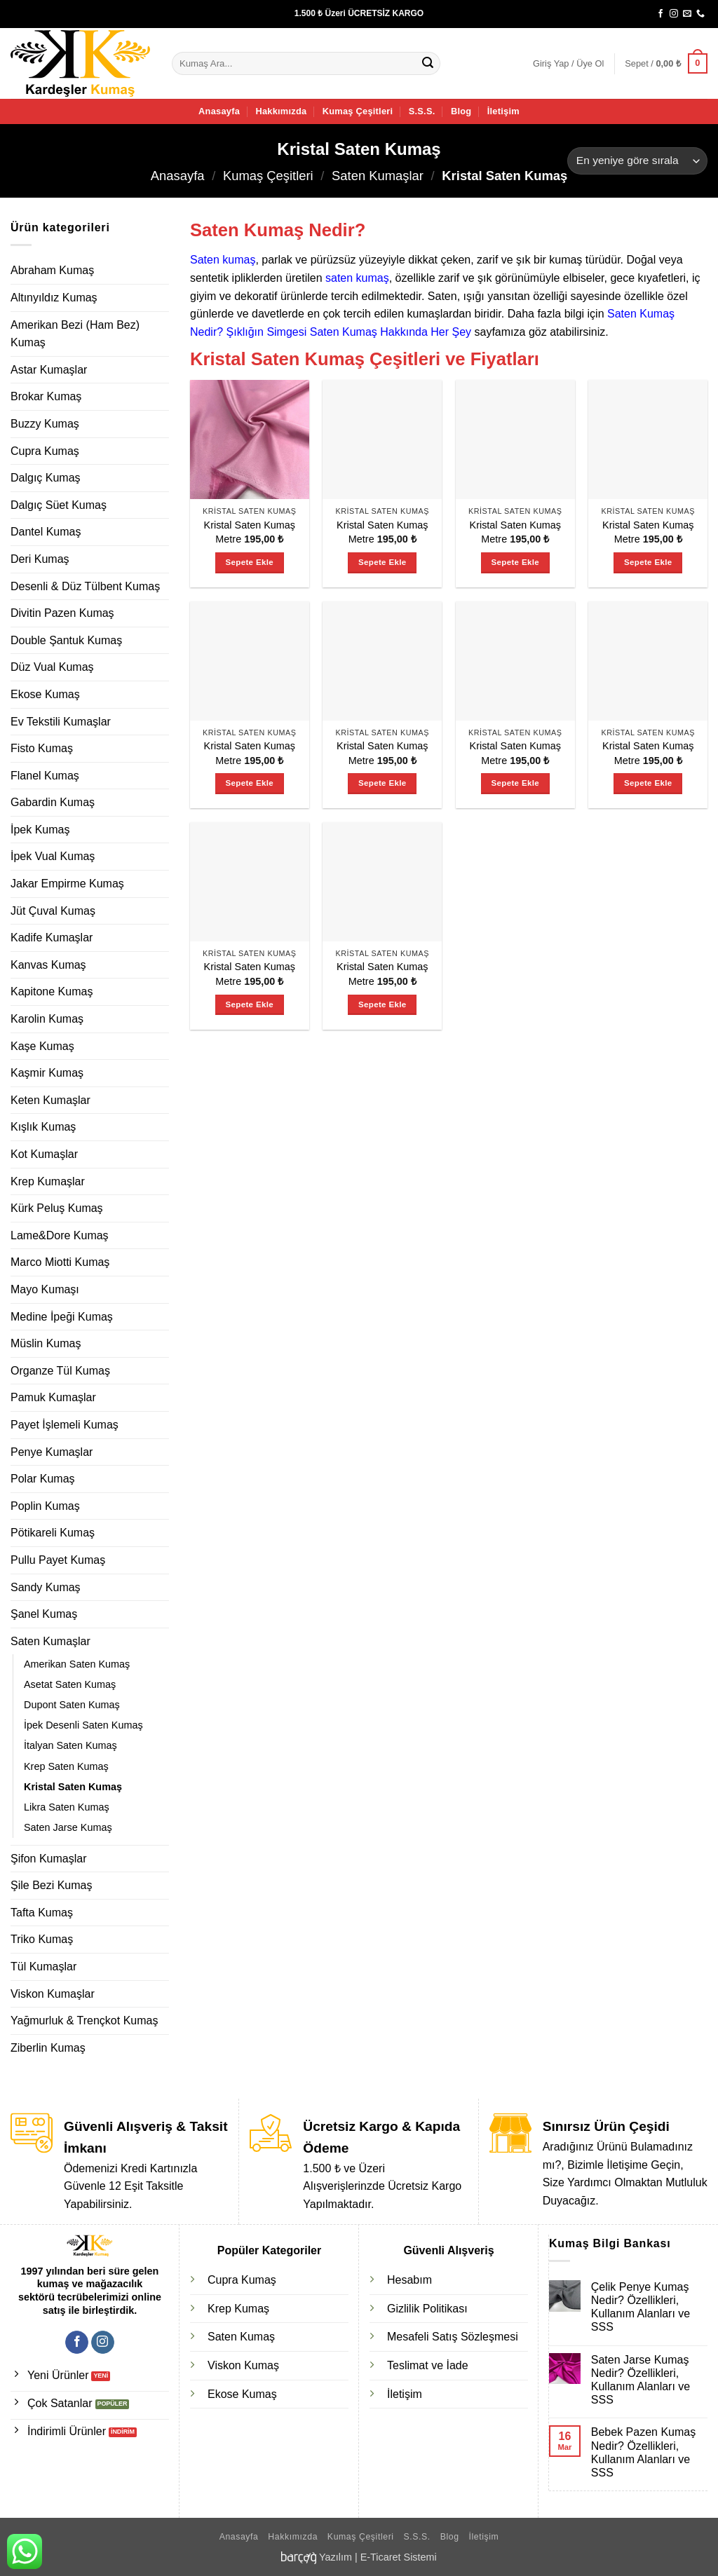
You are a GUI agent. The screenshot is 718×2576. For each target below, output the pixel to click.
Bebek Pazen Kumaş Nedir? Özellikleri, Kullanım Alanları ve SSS (643, 2452)
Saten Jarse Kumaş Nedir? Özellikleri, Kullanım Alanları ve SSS (640, 2380)
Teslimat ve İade (427, 2365)
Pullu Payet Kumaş (58, 1560)
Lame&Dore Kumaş (60, 1235)
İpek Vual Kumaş (53, 856)
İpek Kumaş (40, 830)
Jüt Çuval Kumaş (53, 911)
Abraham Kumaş (52, 270)
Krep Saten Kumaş (66, 1766)
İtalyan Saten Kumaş (70, 1745)
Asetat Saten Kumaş (70, 1684)
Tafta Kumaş (42, 1913)
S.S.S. (422, 111)
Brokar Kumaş (46, 396)
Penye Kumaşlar (52, 1452)
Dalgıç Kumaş (46, 478)
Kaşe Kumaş (42, 1046)
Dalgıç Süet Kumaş (59, 505)
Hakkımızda (280, 111)
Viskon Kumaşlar (53, 1994)
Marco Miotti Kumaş (60, 1262)
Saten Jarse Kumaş (68, 1827)
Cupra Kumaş (45, 451)
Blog (461, 111)
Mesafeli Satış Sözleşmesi (452, 2337)
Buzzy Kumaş (45, 424)
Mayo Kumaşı (45, 1289)
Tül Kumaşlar (43, 1966)
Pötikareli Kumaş (53, 1533)
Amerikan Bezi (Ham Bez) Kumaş (75, 334)
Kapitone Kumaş (52, 991)
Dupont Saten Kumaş (72, 1704)
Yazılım (335, 2557)
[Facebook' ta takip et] (660, 14)
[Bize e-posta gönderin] (687, 14)
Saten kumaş (222, 260)
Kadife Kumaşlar (52, 937)
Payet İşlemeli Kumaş (64, 1425)
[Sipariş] (637, 161)
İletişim (503, 111)
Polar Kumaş (43, 1479)
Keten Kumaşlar (50, 1100)
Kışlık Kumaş (43, 1127)
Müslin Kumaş (46, 1343)
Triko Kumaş (42, 1939)
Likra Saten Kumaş (66, 1807)
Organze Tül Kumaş (60, 1371)
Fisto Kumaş (42, 748)
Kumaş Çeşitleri (358, 111)
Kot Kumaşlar (44, 1154)
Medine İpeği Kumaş (62, 1317)
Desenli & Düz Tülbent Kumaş (85, 586)
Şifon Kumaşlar (49, 1859)
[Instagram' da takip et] (674, 14)
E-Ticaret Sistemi (398, 2557)
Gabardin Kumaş (53, 802)
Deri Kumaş (40, 559)
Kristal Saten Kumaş (73, 1786)
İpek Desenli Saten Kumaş (83, 1725)
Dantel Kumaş (46, 532)
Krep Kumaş (238, 2309)
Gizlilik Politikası (427, 2309)
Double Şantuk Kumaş (66, 640)
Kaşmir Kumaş (47, 1073)
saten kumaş (357, 278)
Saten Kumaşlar (378, 175)
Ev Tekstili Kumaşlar (61, 722)
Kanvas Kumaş (48, 965)
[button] (568, 63)
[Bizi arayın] (700, 14)
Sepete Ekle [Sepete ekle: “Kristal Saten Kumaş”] (249, 562)
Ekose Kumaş (45, 694)
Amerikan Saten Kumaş (77, 1664)
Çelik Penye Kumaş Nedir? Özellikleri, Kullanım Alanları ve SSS (640, 2307)
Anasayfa (219, 111)
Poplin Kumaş (45, 1506)
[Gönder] (428, 64)
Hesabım (409, 2280)
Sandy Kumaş (46, 1587)
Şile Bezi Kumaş (52, 1885)
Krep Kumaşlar (48, 1181)
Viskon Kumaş (243, 2365)
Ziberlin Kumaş (48, 2048)
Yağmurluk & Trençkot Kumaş (84, 2020)
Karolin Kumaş (47, 1019)
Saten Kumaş (241, 2337)
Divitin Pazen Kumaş (62, 613)
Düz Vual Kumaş (52, 667)
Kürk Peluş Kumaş (57, 1208)
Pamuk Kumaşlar (53, 1397)
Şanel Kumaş (44, 1614)
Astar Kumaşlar (49, 370)
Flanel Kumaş (45, 776)
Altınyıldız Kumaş (54, 298)
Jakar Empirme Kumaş (67, 884)
